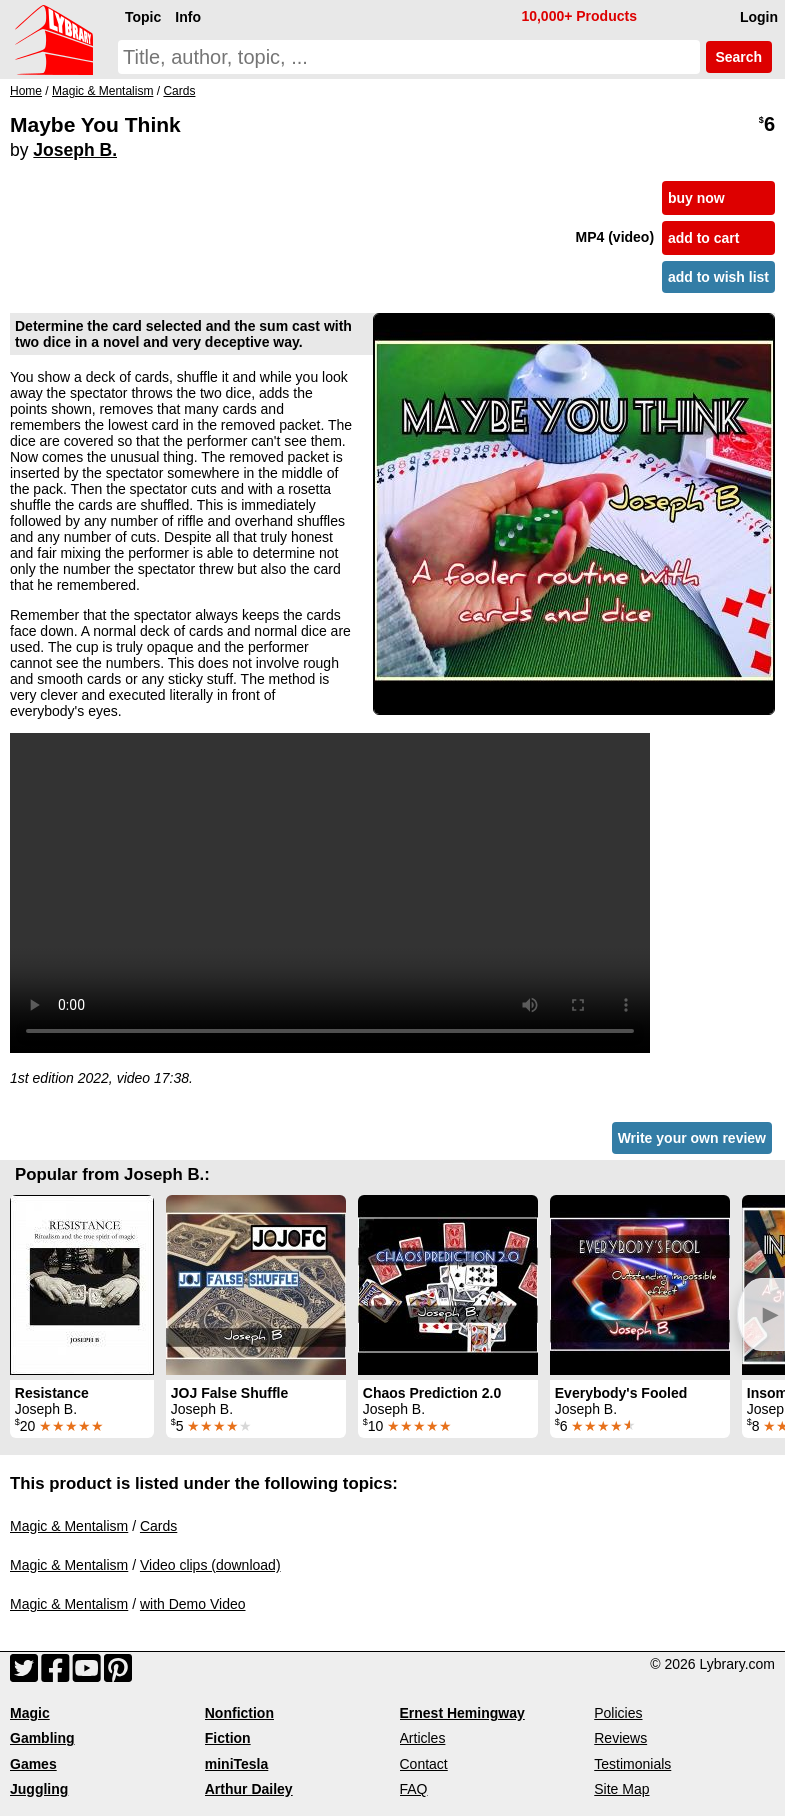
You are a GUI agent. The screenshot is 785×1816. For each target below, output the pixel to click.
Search (739, 57)
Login (759, 17)
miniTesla (237, 1764)
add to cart (704, 238)
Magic (30, 1713)
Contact (424, 1764)
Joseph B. (75, 150)
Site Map (621, 1789)
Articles (423, 1738)
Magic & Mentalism (69, 1526)
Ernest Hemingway (462, 1713)
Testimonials (632, 1764)
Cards (158, 1526)
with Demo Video (193, 1604)
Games (33, 1764)
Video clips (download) (210, 1565)
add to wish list (718, 277)
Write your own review (692, 1138)
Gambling (42, 1738)
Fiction (228, 1738)
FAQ (414, 1789)
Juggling (39, 1789)
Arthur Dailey (249, 1789)
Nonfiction (239, 1713)
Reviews (620, 1738)
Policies (618, 1713)
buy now (696, 198)
